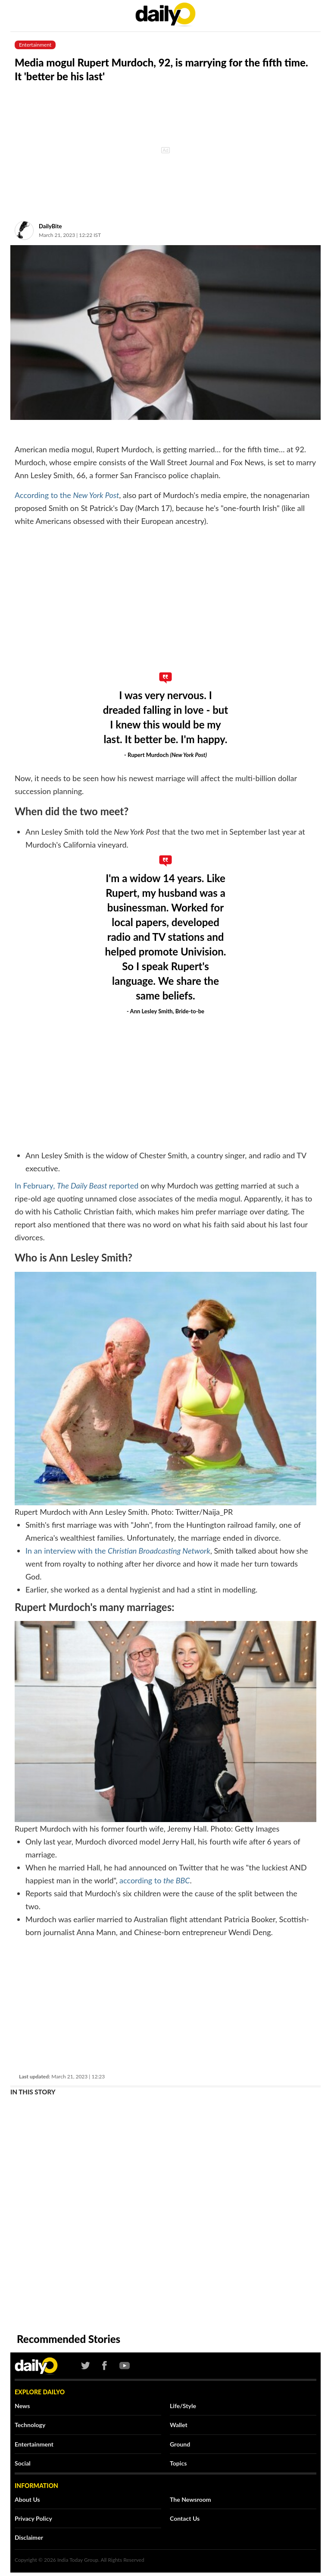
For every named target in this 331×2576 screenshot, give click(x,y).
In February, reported (76, 1185)
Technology (30, 2424)
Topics (178, 2463)
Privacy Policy (33, 2518)
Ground (180, 2444)
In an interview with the (117, 1550)
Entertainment (34, 2444)
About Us (27, 2499)
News (22, 2405)
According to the (67, 495)
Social (23, 2463)
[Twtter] (85, 2365)
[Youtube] (122, 2366)
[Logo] (32, 2365)
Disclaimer (29, 2537)
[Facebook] (104, 2365)
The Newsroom (190, 2499)
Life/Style (183, 2405)
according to (154, 1880)
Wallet (178, 2424)
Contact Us (185, 2518)
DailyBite (50, 226)
